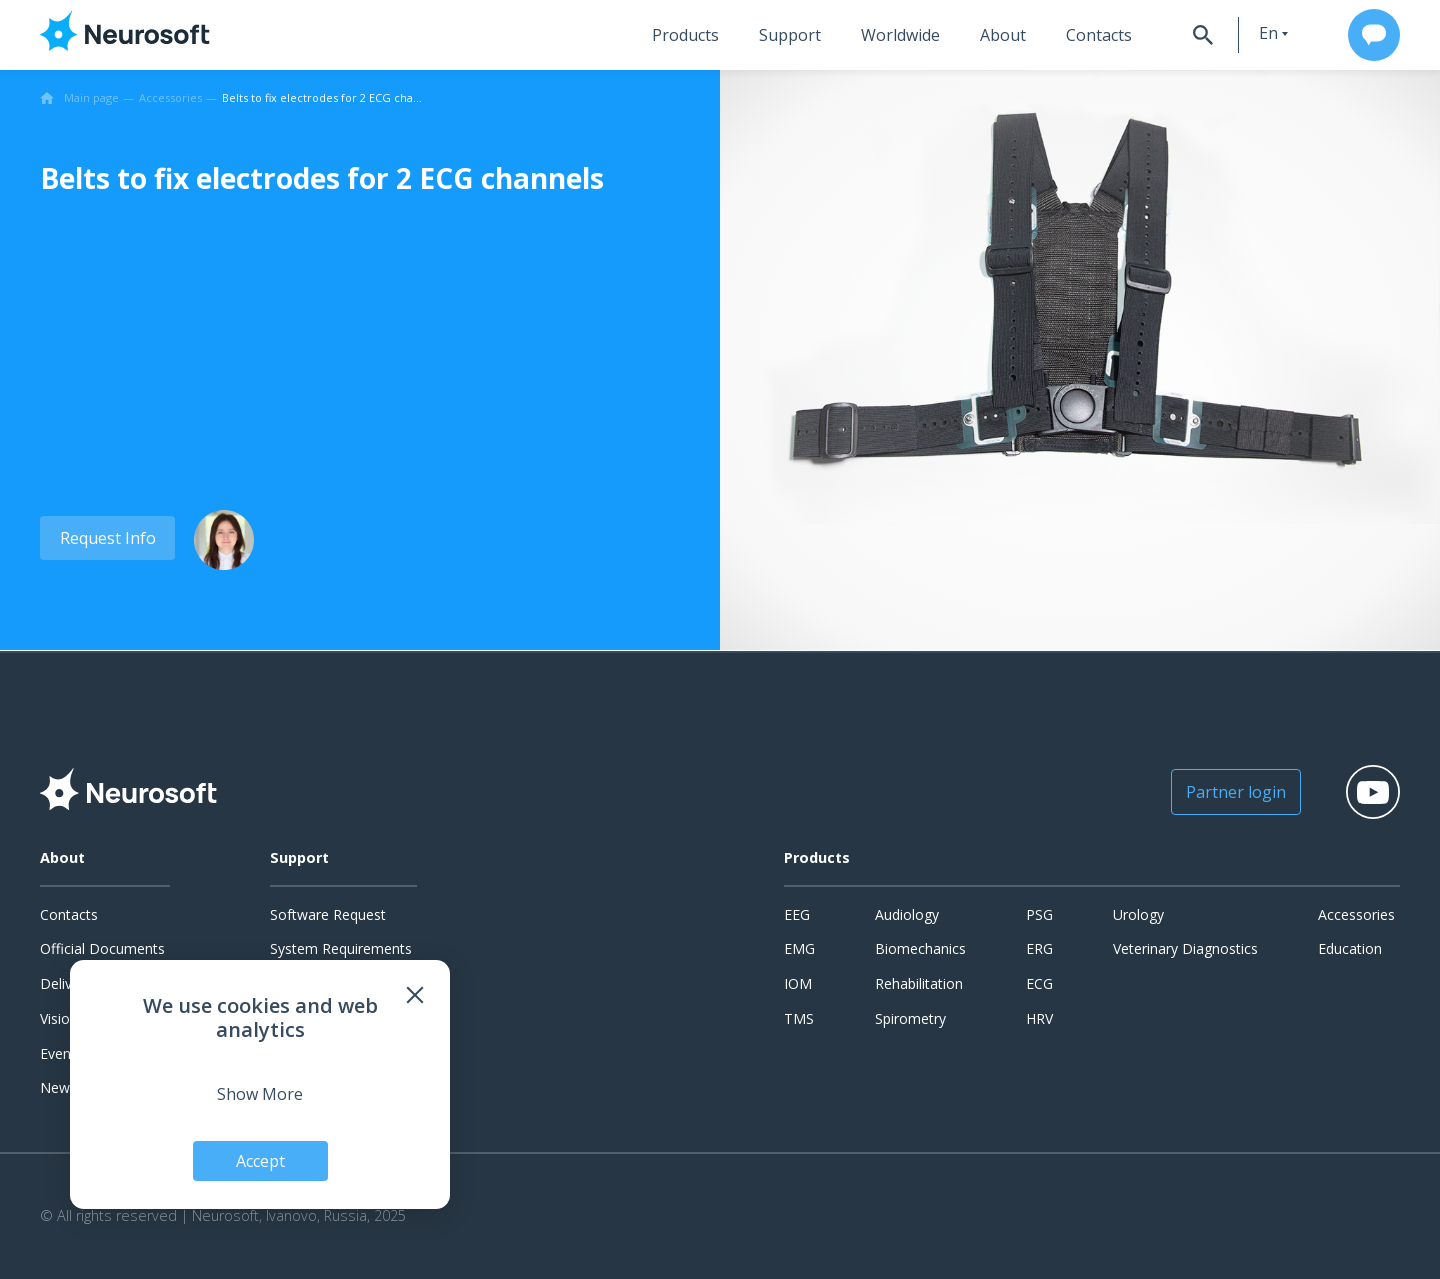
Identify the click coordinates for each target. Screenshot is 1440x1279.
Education (1350, 948)
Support (790, 35)
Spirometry (910, 1018)
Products (685, 35)
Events (61, 1053)
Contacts (1099, 35)
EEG (797, 914)
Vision (59, 1018)
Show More (260, 1094)
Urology (1138, 914)
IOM (798, 983)
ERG (1039, 948)
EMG (799, 948)
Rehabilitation (919, 983)
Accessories (1356, 914)
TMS (799, 1018)
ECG (1039, 983)
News (58, 1087)
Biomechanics (920, 948)
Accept (260, 1161)
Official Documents (102, 948)
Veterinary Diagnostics (1185, 948)
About (1003, 35)
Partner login (1236, 792)
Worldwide (900, 35)
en (1268, 33)
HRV (1039, 1018)
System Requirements (341, 948)
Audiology (907, 914)
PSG (1039, 914)
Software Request (328, 914)
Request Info (108, 538)
